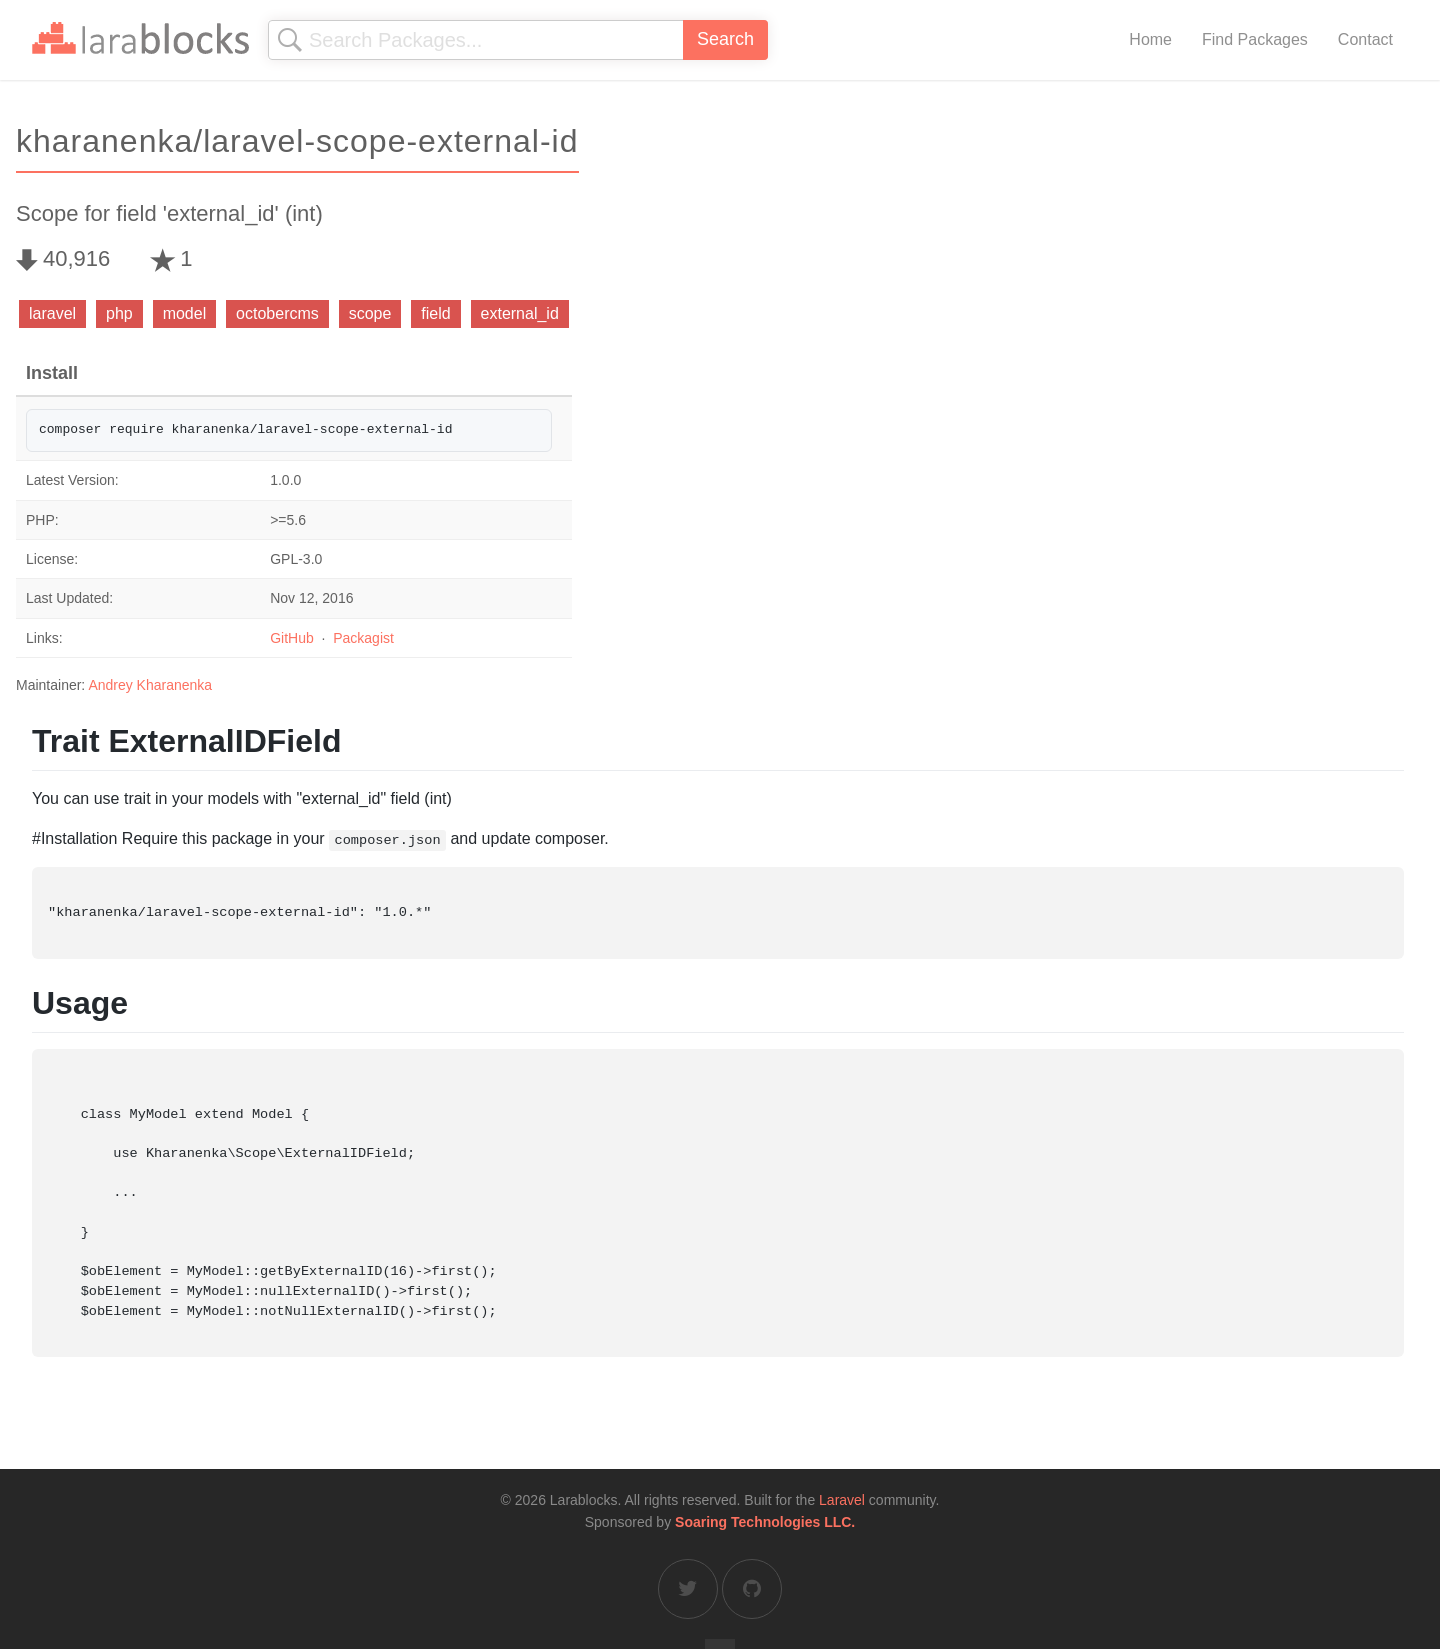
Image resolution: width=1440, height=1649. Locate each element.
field (435, 313)
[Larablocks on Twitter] (688, 1589)
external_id (520, 313)
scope (370, 313)
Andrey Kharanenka (150, 685)
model (185, 313)
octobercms (277, 313)
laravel (52, 313)
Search (725, 39)
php (119, 313)
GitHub (292, 638)
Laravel (842, 1500)
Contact (1365, 39)
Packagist (363, 638)
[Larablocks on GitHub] (752, 1589)
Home (1150, 39)
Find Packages (1255, 39)
